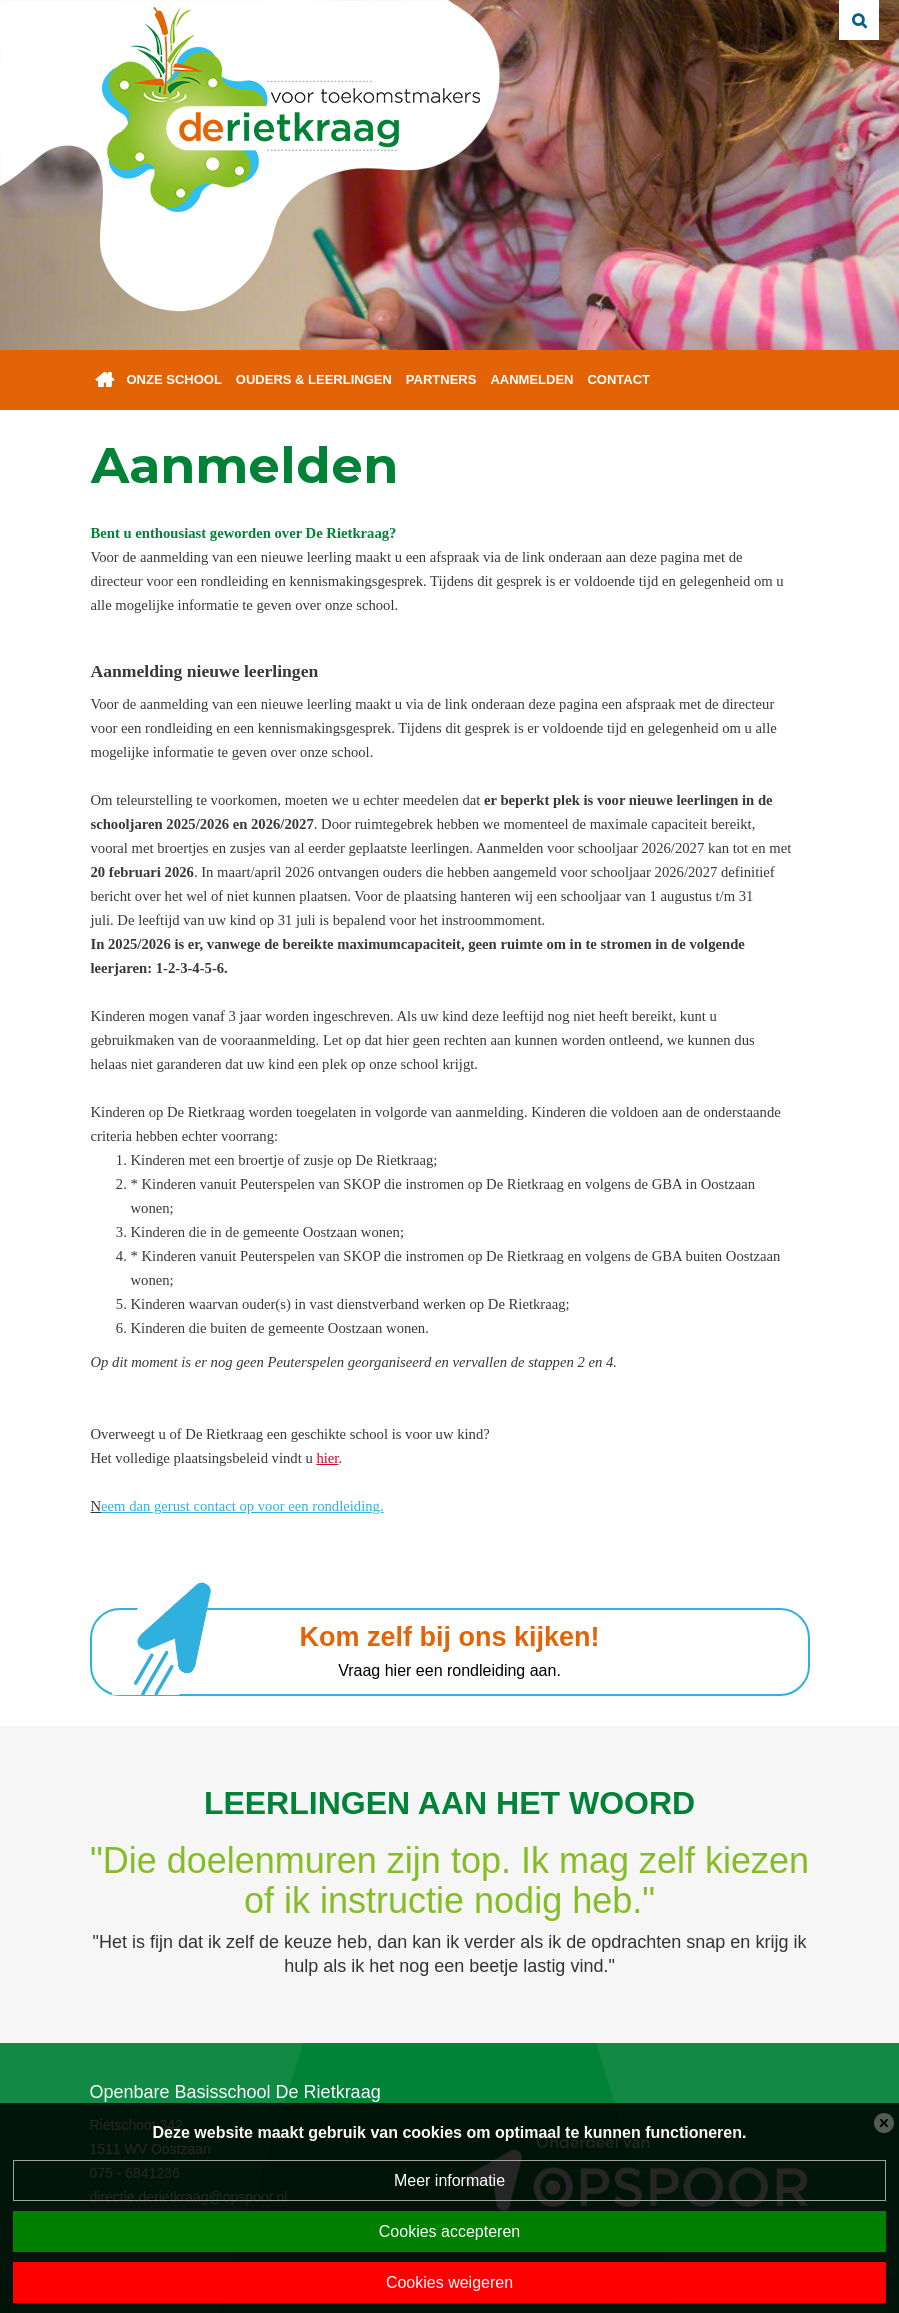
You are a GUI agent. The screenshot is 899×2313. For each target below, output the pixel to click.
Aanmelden (531, 379)
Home (105, 380)
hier (327, 1458)
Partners (441, 379)
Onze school (174, 379)
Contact (618, 379)
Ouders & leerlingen (314, 379)
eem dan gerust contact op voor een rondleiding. (242, 1506)
